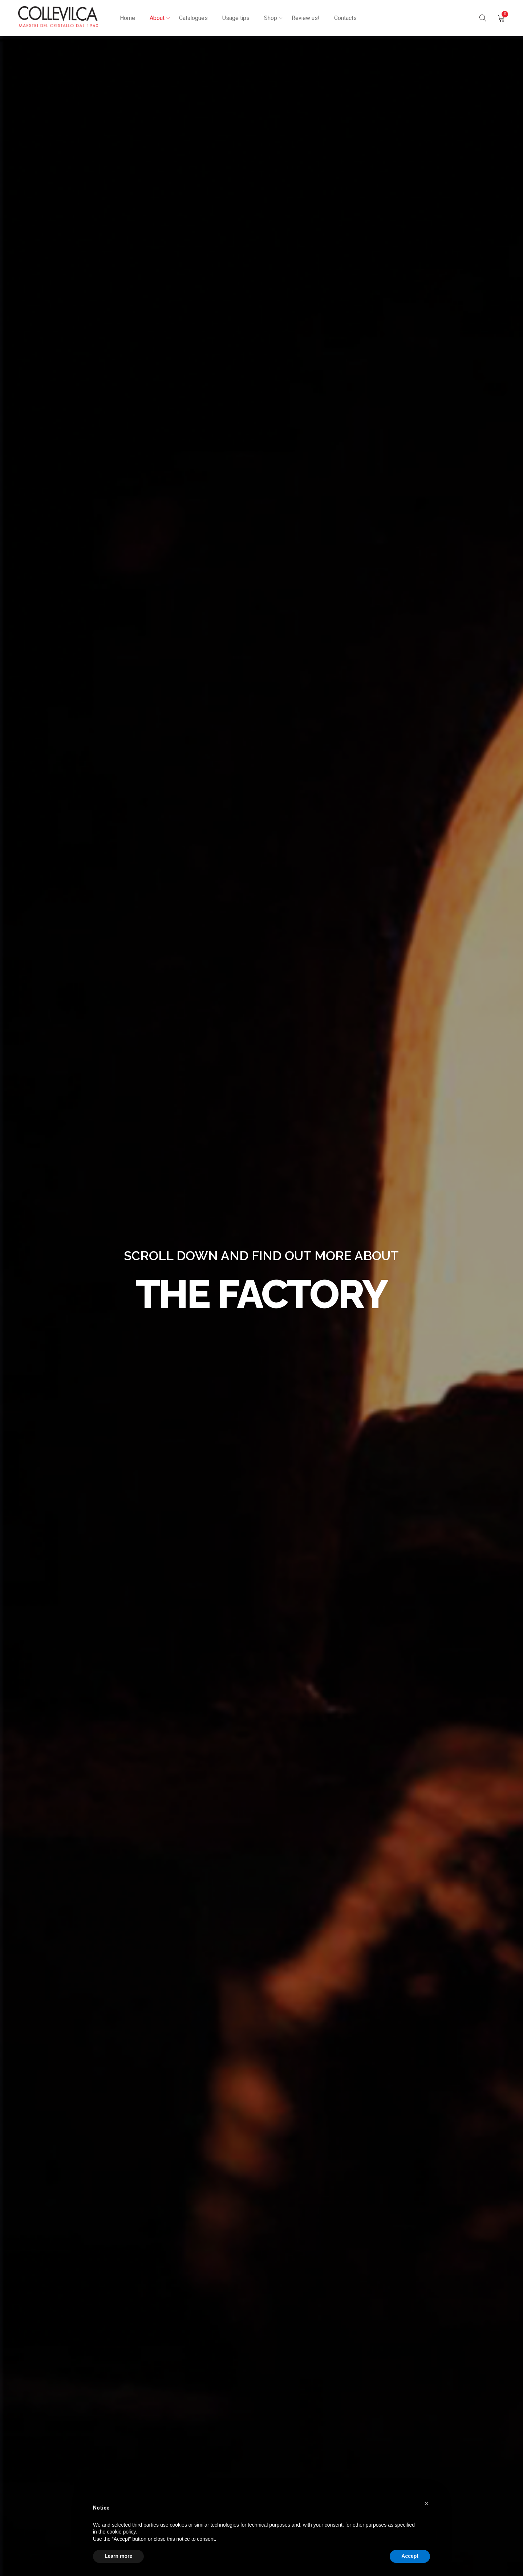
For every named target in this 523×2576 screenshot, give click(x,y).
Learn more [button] (118, 2556)
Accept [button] (409, 2556)
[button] (426, 2503)
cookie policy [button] (121, 2532)
